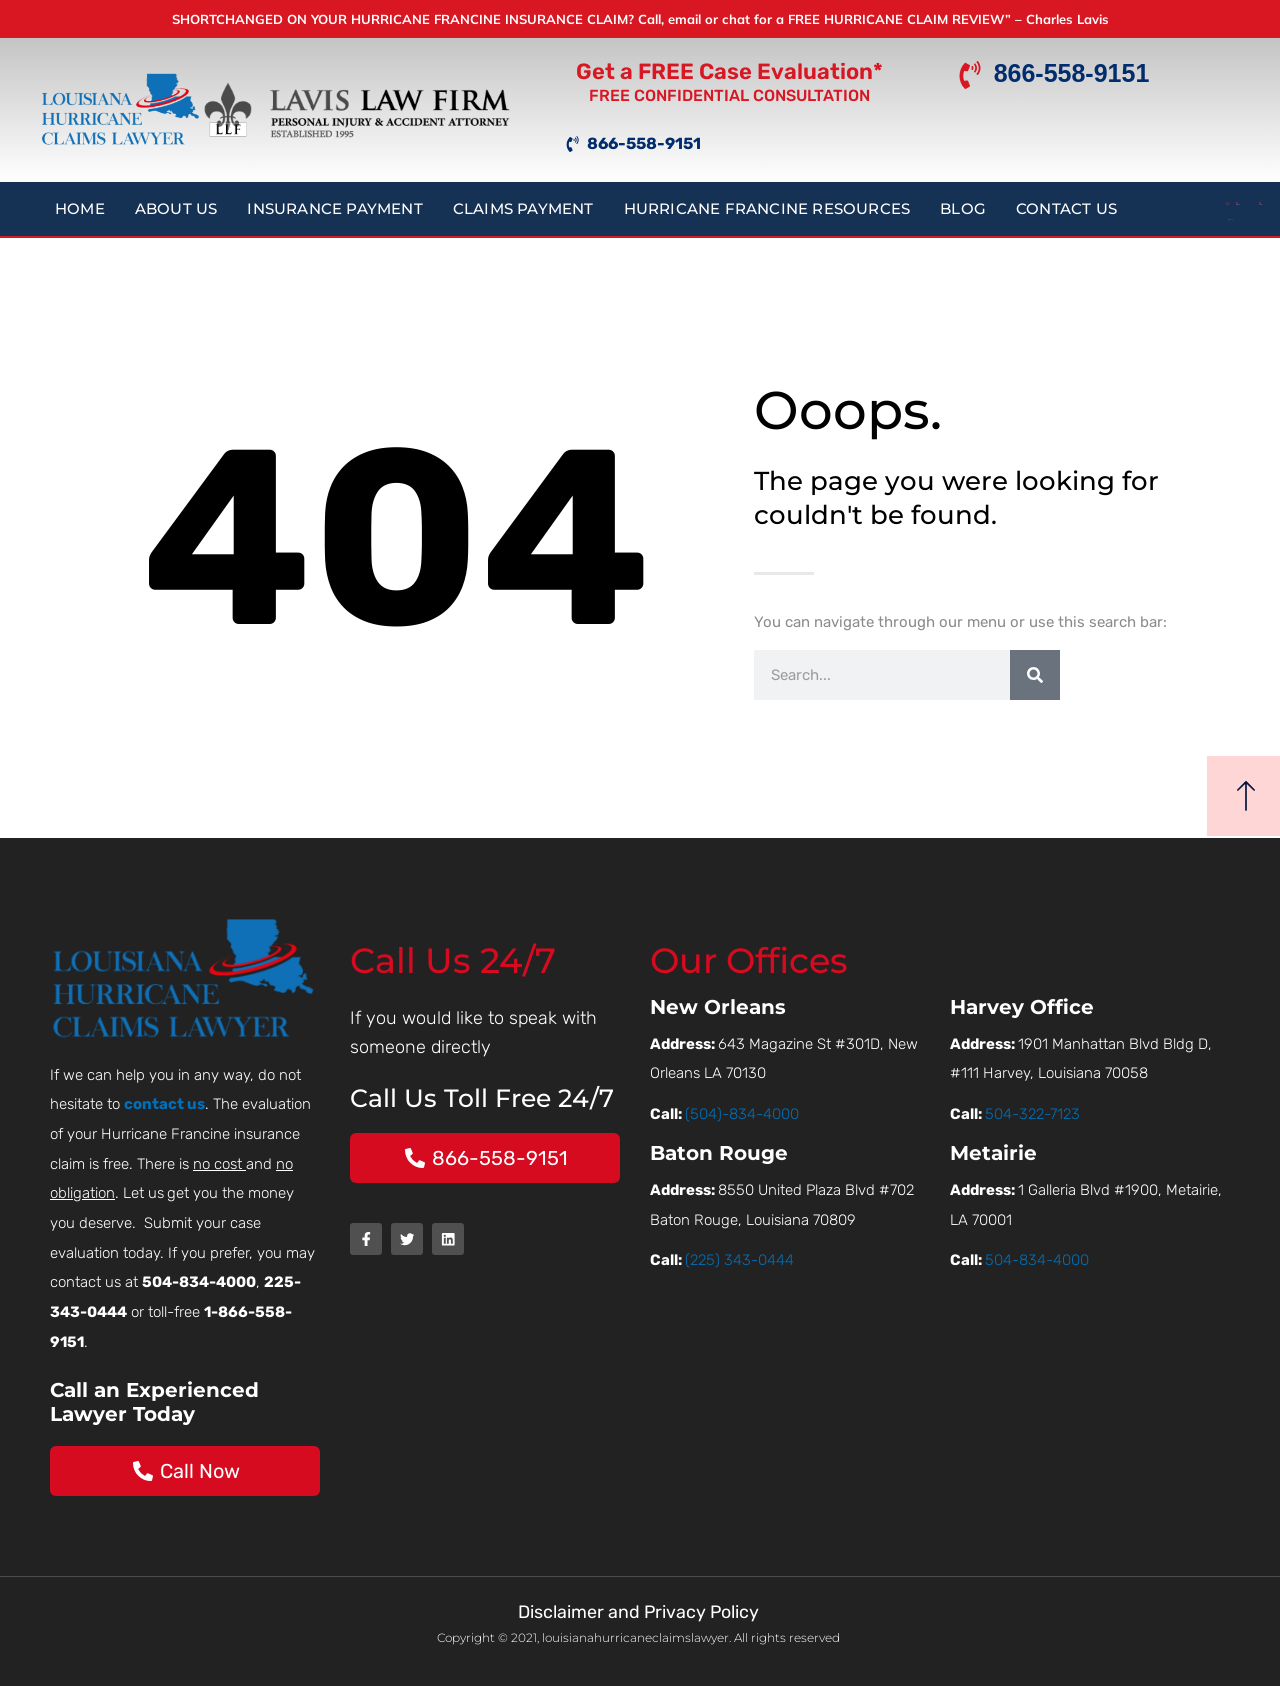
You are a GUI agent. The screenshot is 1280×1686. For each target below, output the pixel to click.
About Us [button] (176, 208)
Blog (963, 208)
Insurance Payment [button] (334, 208)
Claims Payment (523, 208)
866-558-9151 (1072, 74)
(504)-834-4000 (742, 1114)
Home (80, 208)
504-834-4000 (1037, 1260)
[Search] (1035, 675)
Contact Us (1066, 208)
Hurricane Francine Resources (767, 208)
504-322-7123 (1032, 1114)
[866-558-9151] (970, 76)
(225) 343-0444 (739, 1260)
